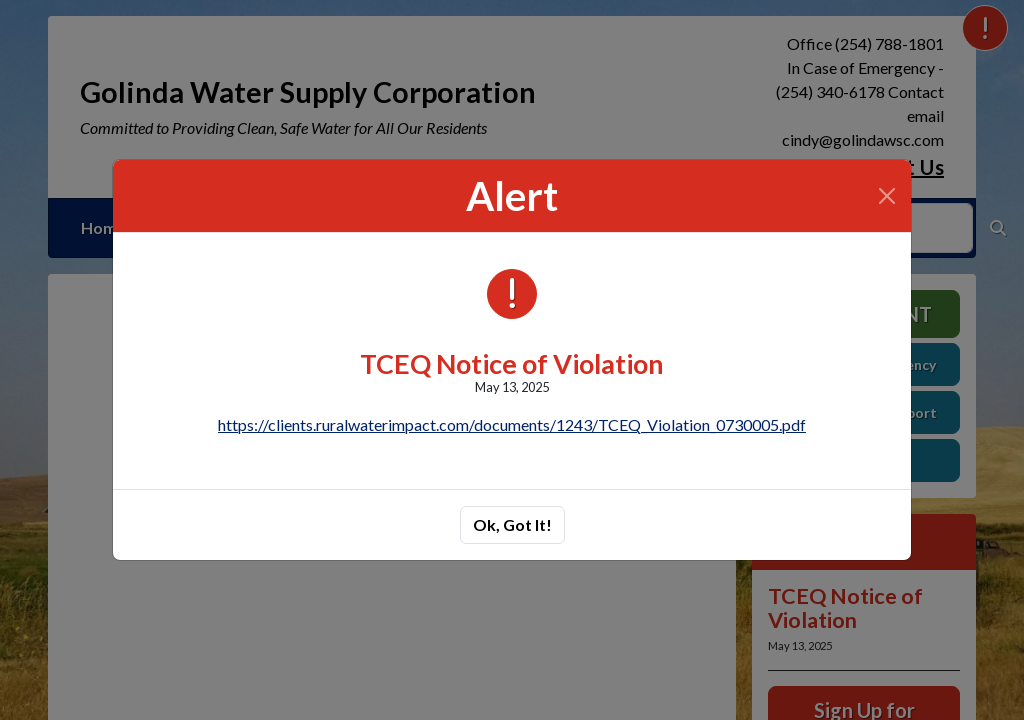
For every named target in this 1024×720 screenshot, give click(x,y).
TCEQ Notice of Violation (512, 363)
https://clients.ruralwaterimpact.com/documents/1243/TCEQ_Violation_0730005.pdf (512, 424)
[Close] (887, 196)
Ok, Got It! (512, 524)
